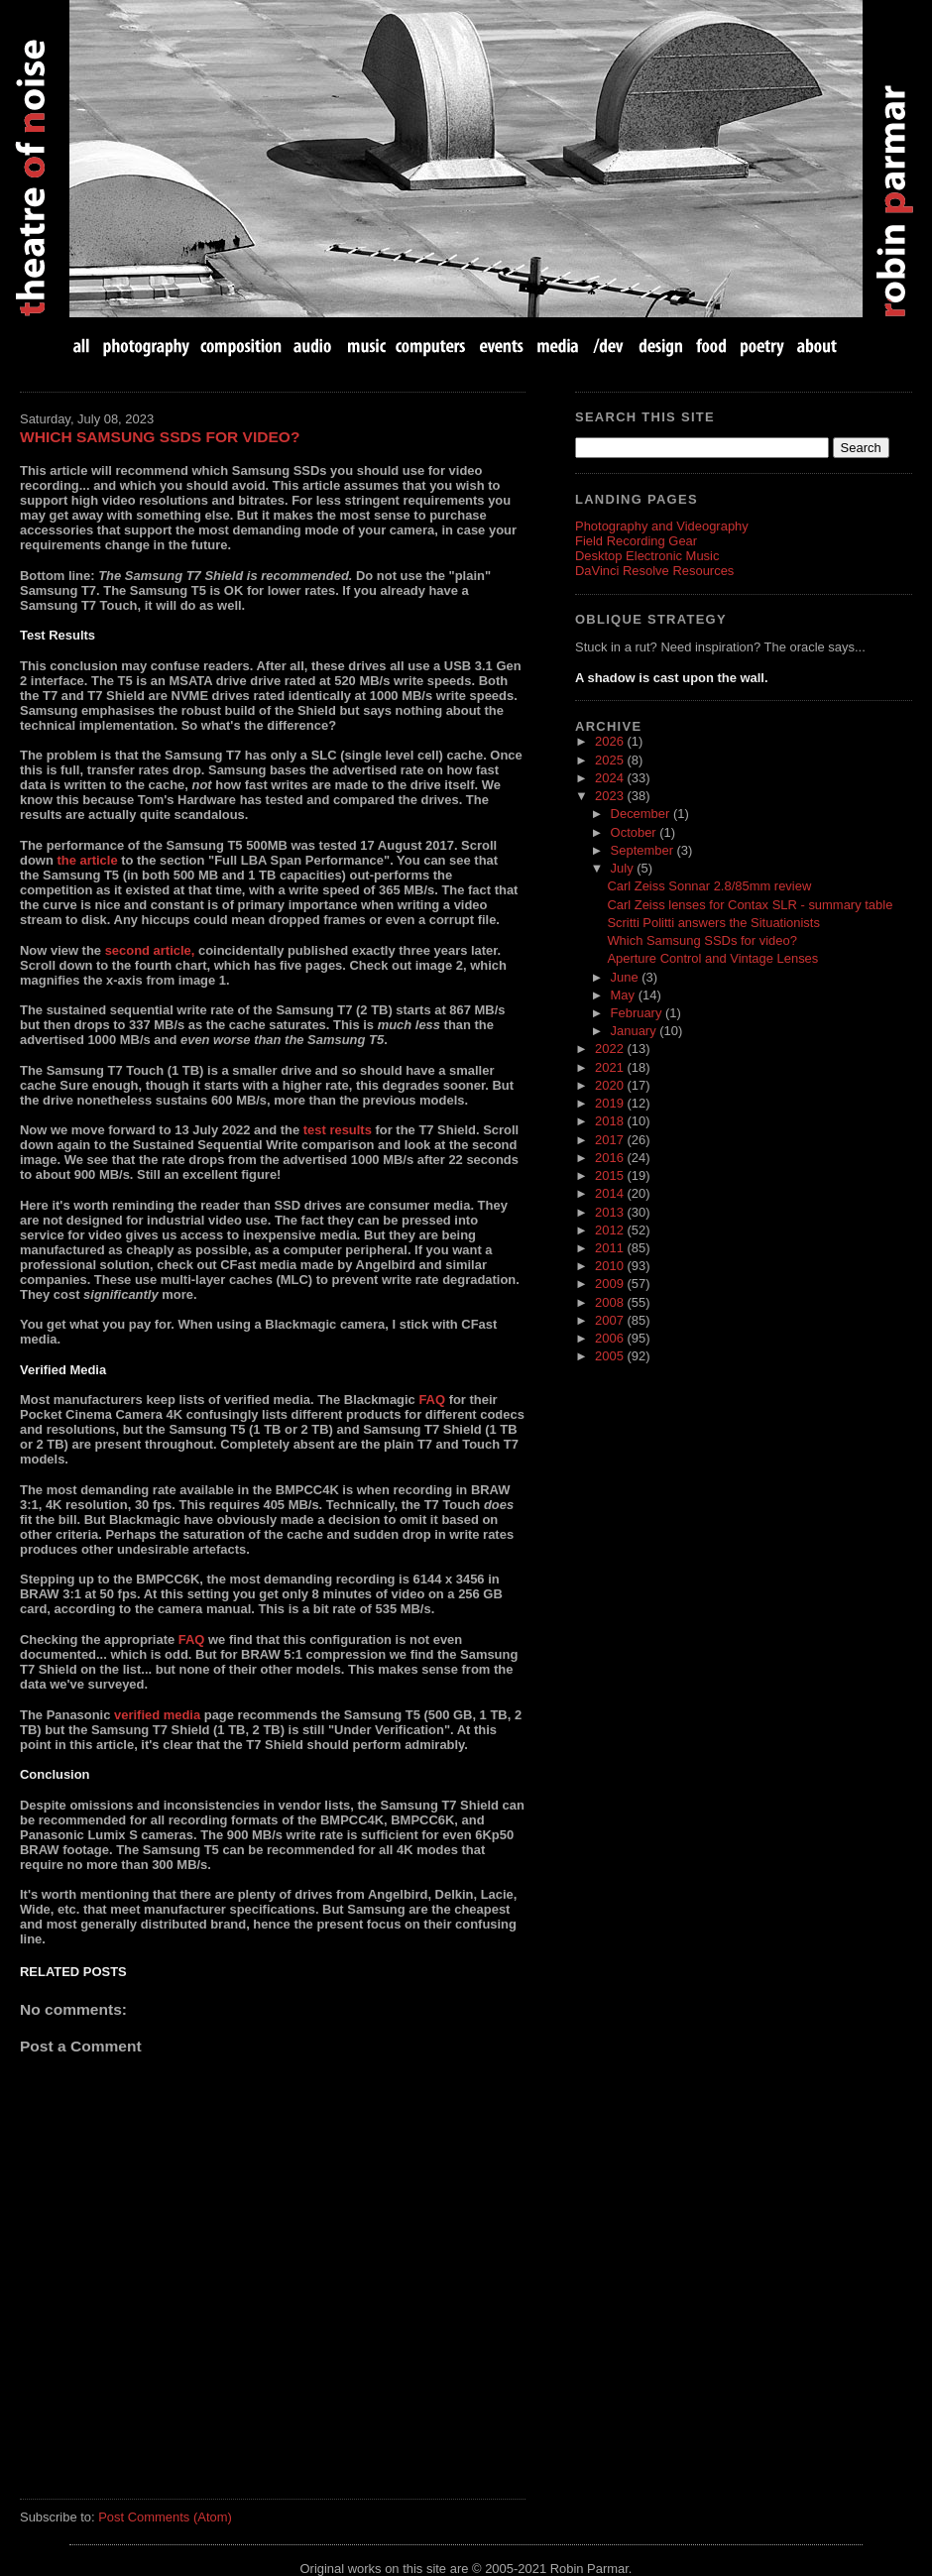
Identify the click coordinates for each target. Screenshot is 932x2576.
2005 (611, 1355)
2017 (611, 1139)
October (635, 832)
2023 (611, 795)
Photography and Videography (662, 526)
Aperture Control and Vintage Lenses (712, 958)
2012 (611, 1230)
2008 (611, 1302)
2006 (611, 1338)
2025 (611, 760)
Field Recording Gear (636, 540)
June (626, 977)
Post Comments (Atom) (165, 2517)
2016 (611, 1157)
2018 (611, 1120)
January (635, 1030)
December (642, 813)
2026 (611, 741)
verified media (157, 1714)
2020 (611, 1085)
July (624, 868)
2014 (611, 1193)
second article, (150, 950)
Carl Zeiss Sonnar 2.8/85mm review (709, 885)
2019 (611, 1103)
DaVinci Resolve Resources (654, 570)
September (644, 850)
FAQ (431, 1399)
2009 (611, 1283)
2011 (611, 1247)
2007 (611, 1320)
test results (337, 1129)
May (625, 995)
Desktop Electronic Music (647, 555)
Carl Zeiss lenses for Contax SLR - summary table (749, 904)
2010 (611, 1265)
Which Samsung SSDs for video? (159, 436)
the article (87, 860)
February (638, 1012)
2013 (611, 1212)
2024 (611, 777)
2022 (611, 1048)
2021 (611, 1067)
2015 (611, 1175)
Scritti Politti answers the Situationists (713, 922)
